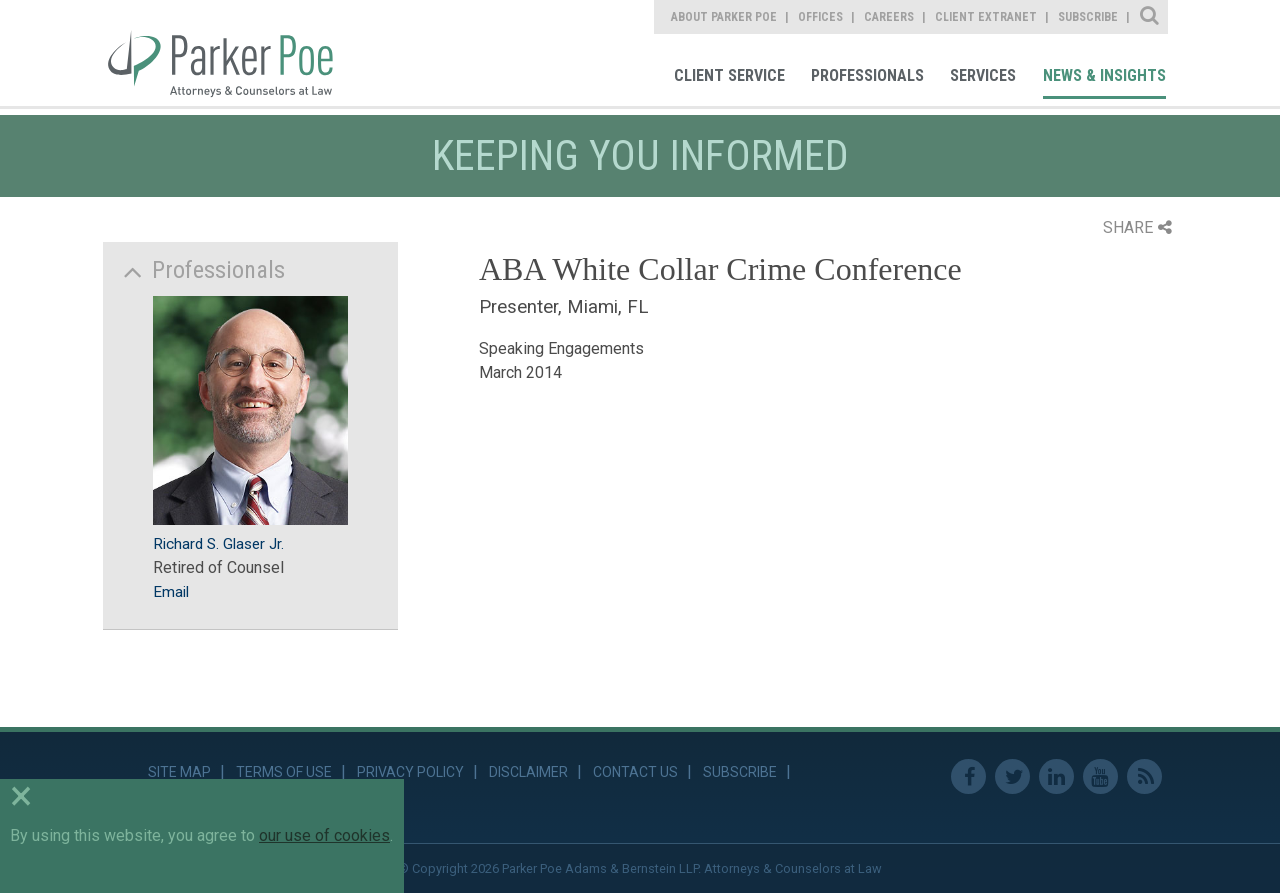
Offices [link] (820, 17)
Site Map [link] (179, 772)
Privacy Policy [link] (410, 772)
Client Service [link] (729, 75)
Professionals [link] (867, 75)
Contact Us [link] (635, 772)
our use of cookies (324, 835)
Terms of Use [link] (284, 772)
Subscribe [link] (1088, 17)
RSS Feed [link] (1144, 776)
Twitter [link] (1012, 776)
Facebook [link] (968, 776)
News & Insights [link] (1104, 75)
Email (171, 592)
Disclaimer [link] (528, 772)
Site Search (1150, 17)
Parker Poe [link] (232, 53)
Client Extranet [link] (986, 17)
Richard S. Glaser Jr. (218, 544)
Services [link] (983, 75)
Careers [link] (889, 17)
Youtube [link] (1100, 776)
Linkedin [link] (1056, 776)
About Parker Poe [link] (724, 17)
